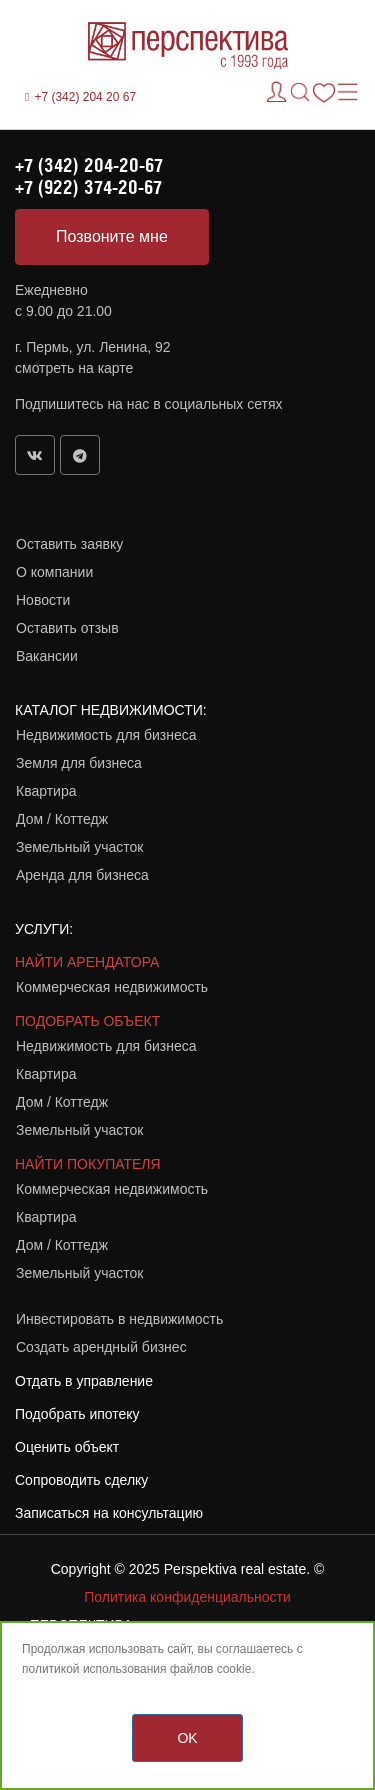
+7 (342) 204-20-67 (89, 165)
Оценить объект (67, 1447)
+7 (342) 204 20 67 (85, 97)
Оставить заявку (69, 544)
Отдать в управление (84, 1381)
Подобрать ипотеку (77, 1414)
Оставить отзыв (67, 628)
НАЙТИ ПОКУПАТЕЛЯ (88, 1164)
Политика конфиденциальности (187, 1597)
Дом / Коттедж (62, 819)
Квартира (46, 791)
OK (187, 1738)
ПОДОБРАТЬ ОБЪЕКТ (87, 1021)
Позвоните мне (112, 236)
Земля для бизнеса (79, 763)
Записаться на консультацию (109, 1513)
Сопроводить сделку (81, 1480)
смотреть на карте (74, 368)
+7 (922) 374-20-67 (88, 187)
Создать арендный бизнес (101, 1347)
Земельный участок (79, 847)
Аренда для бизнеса (82, 875)
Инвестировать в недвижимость (119, 1319)
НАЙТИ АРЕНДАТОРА (87, 962)
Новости (43, 600)
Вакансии (47, 656)
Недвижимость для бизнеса (106, 735)
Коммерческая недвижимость (112, 987)
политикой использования (94, 1669)
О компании (54, 572)
